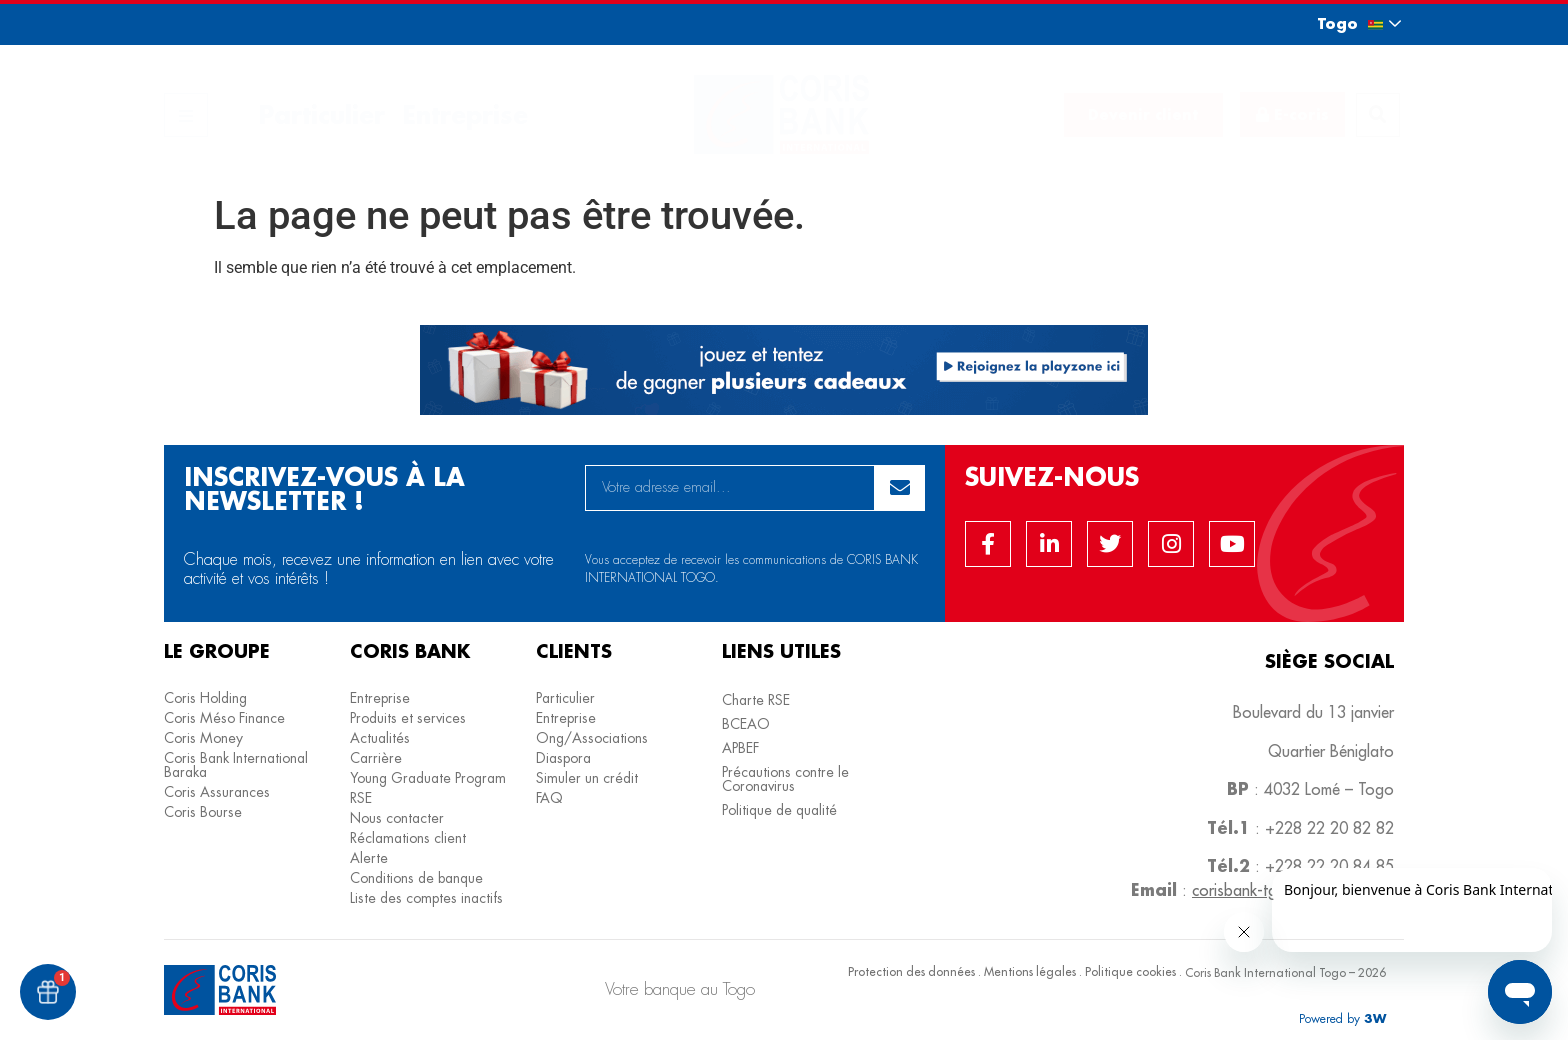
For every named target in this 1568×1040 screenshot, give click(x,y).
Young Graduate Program (428, 778)
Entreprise (465, 114)
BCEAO (746, 724)
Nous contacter (397, 818)
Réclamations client (408, 838)
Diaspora (563, 758)
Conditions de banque (416, 878)
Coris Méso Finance (224, 718)
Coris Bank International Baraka (236, 765)
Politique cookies (1130, 971)
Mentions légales (1030, 971)
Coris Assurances (217, 792)
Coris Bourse (203, 812)
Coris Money (203, 738)
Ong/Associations (592, 738)
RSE (361, 798)
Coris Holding (205, 698)
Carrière (376, 758)
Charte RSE (756, 700)
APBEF (740, 748)
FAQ (549, 798)
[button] (1341, 23)
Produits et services (408, 718)
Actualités (380, 738)
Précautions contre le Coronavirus (785, 779)
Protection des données (911, 971)
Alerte (369, 858)
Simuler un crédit (587, 778)
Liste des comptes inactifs (426, 898)
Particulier (321, 114)
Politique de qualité (779, 810)
